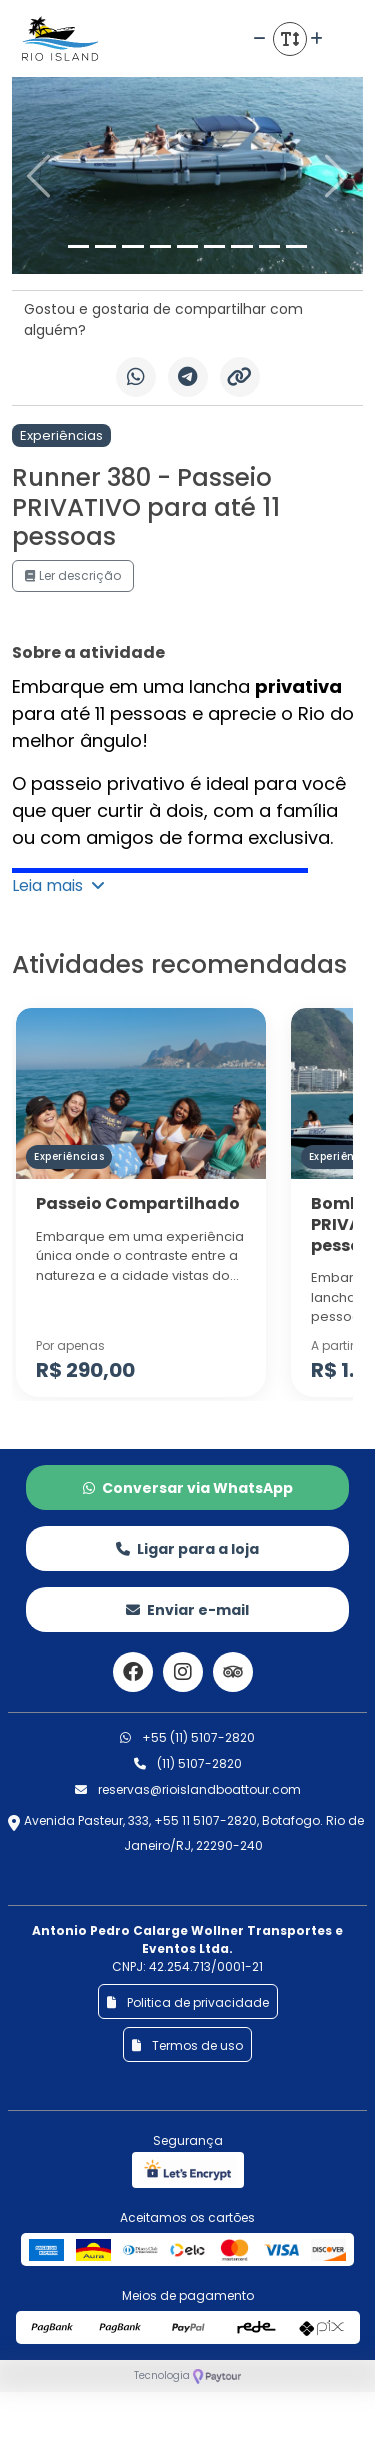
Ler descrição (73, 575)
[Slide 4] (160, 246)
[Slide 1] (78, 246)
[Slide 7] (241, 246)
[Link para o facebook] (133, 1672)
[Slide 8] (269, 246)
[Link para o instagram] (183, 1672)
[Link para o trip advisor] (233, 1672)
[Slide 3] (132, 246)
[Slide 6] (214, 246)
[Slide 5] (187, 246)
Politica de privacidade (188, 2002)
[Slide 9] (296, 246)
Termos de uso (187, 2045)
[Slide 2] (105, 246)
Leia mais (58, 885)
